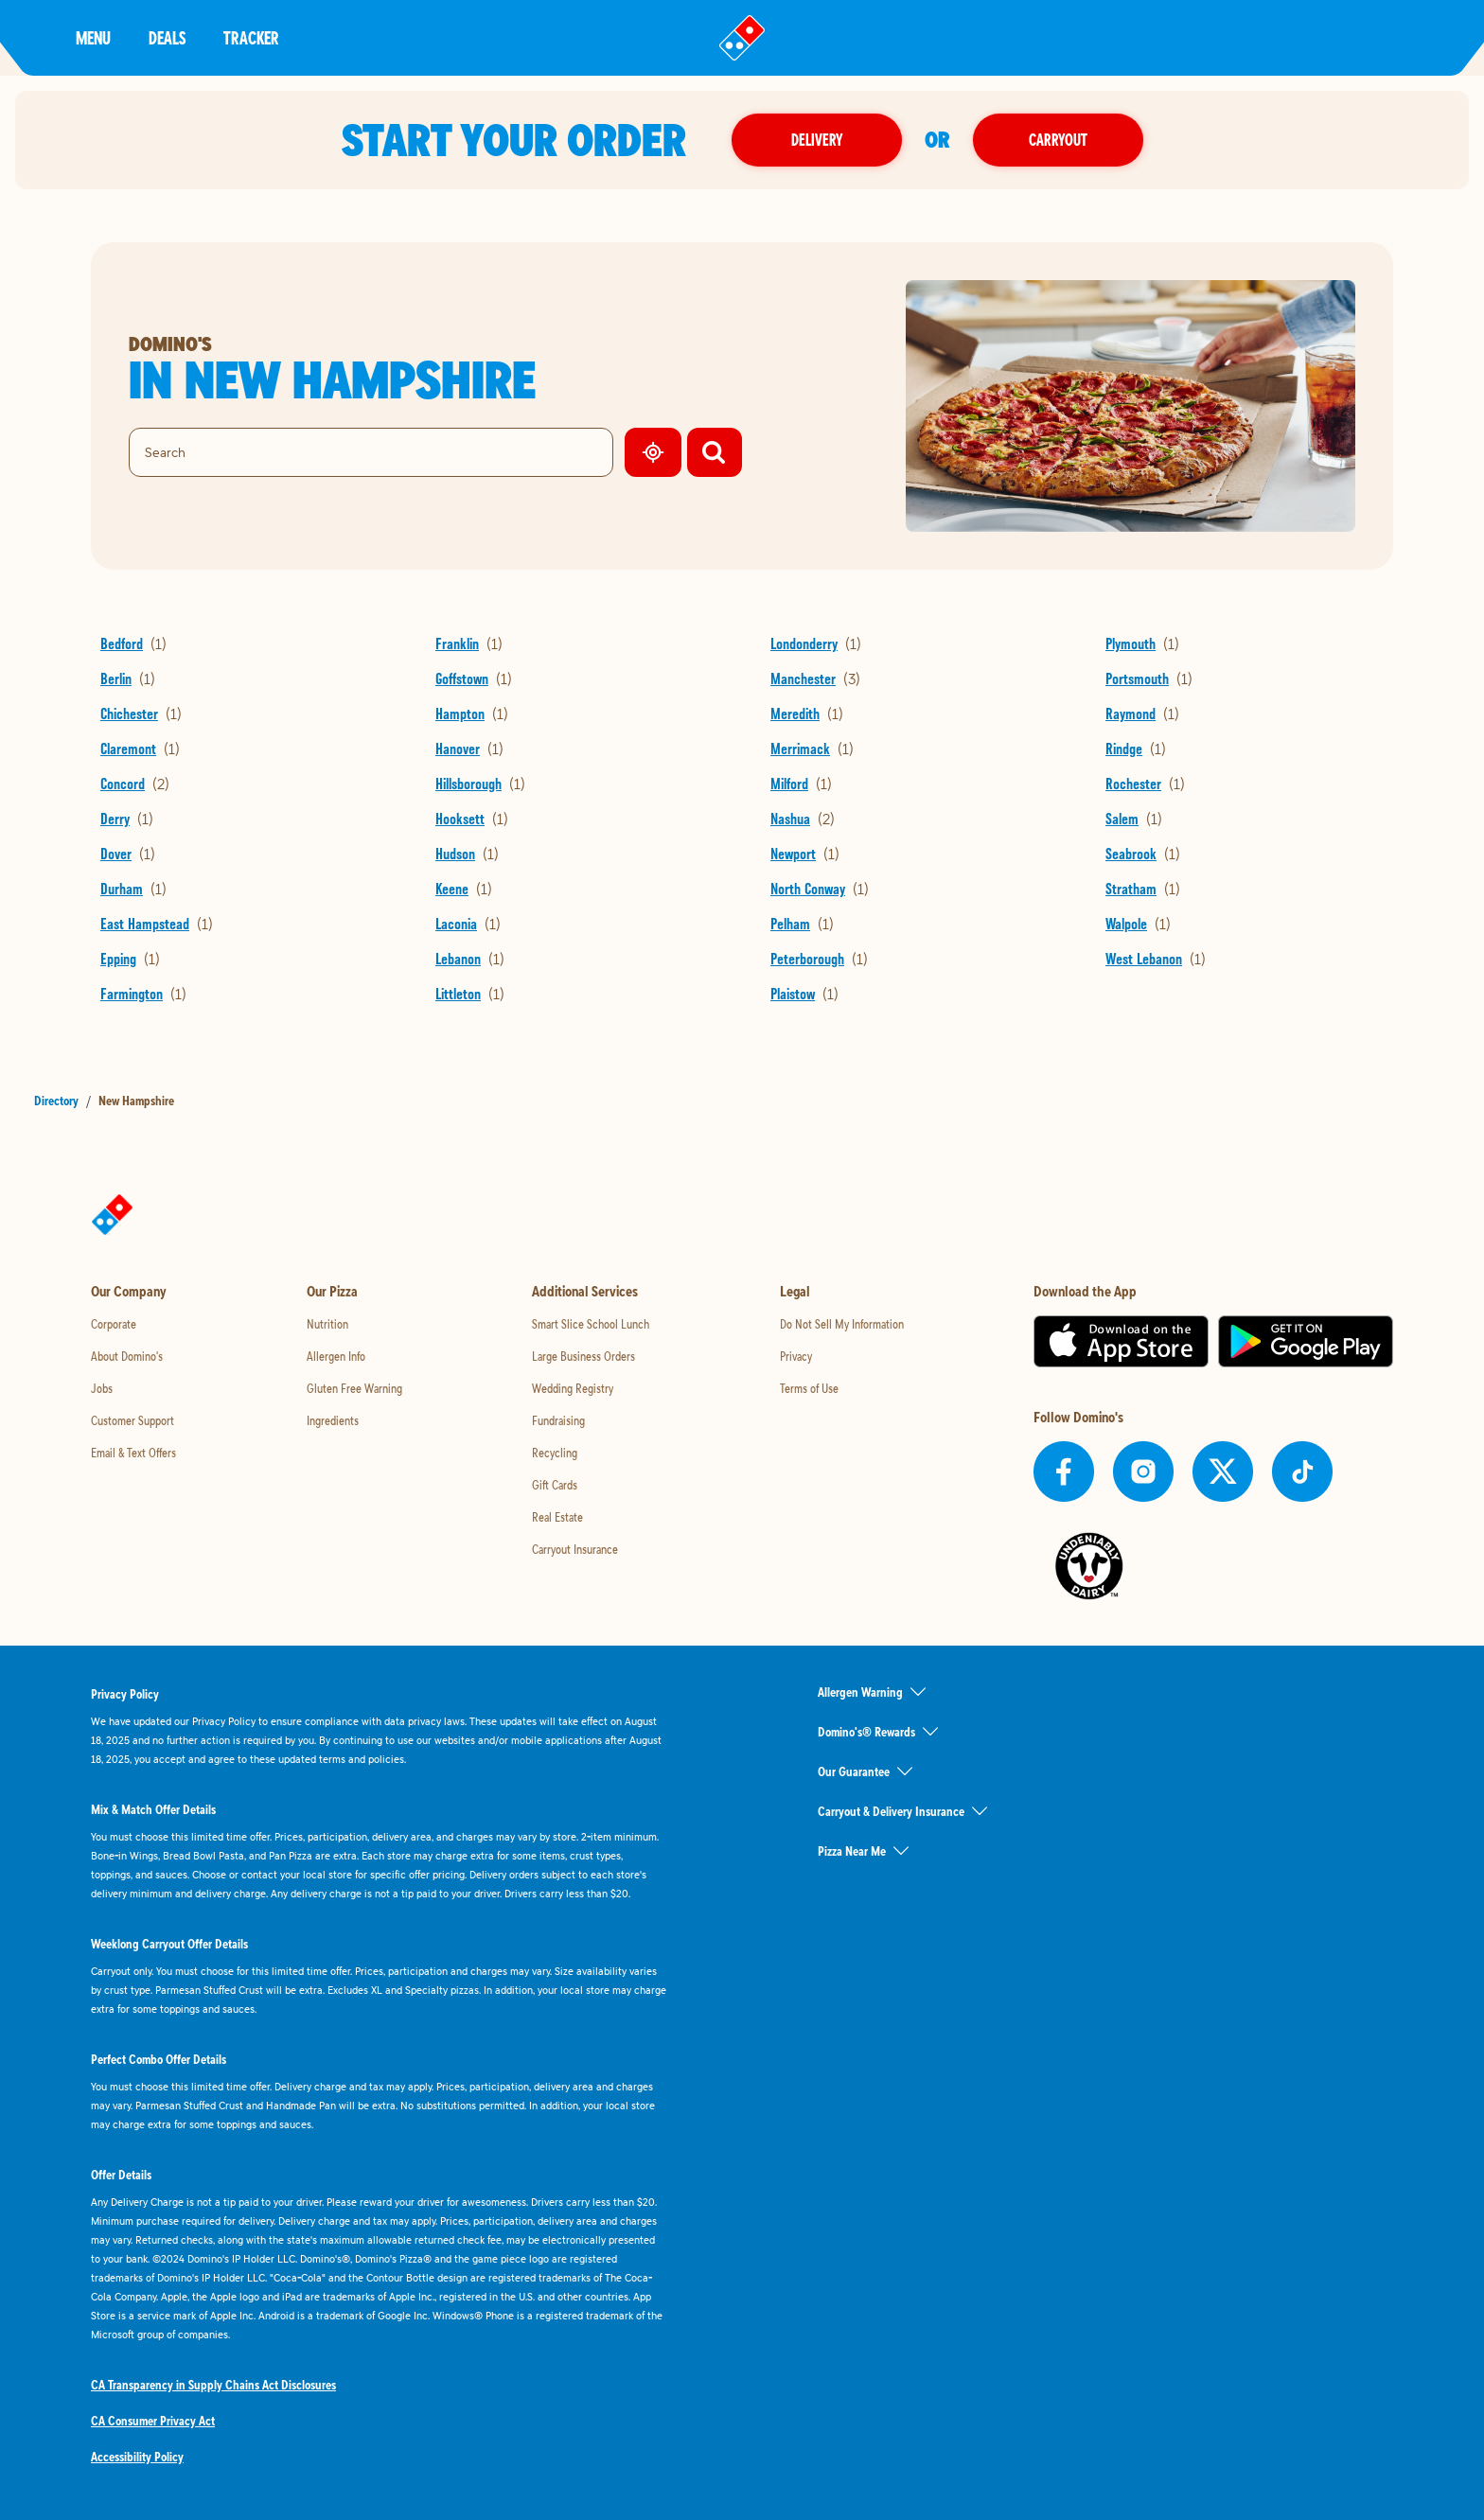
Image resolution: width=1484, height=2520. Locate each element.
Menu (93, 37)
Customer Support (132, 1420)
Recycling (554, 1452)
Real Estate (557, 1516)
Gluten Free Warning (354, 1388)
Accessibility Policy (137, 2456)
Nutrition (327, 1323)
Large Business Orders (583, 1356)
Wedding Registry (572, 1388)
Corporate (113, 1323)
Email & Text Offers (133, 1452)
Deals (167, 37)
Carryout (1058, 139)
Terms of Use (809, 1388)
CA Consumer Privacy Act (153, 2420)
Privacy (796, 1356)
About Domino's (127, 1356)
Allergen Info (336, 1356)
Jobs (102, 1388)
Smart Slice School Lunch (590, 1323)
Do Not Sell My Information (842, 1323)
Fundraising (558, 1420)
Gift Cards (554, 1484)
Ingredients (333, 1420)
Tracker (251, 37)
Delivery (816, 139)
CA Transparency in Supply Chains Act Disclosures (213, 2384)
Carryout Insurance (575, 1549)
